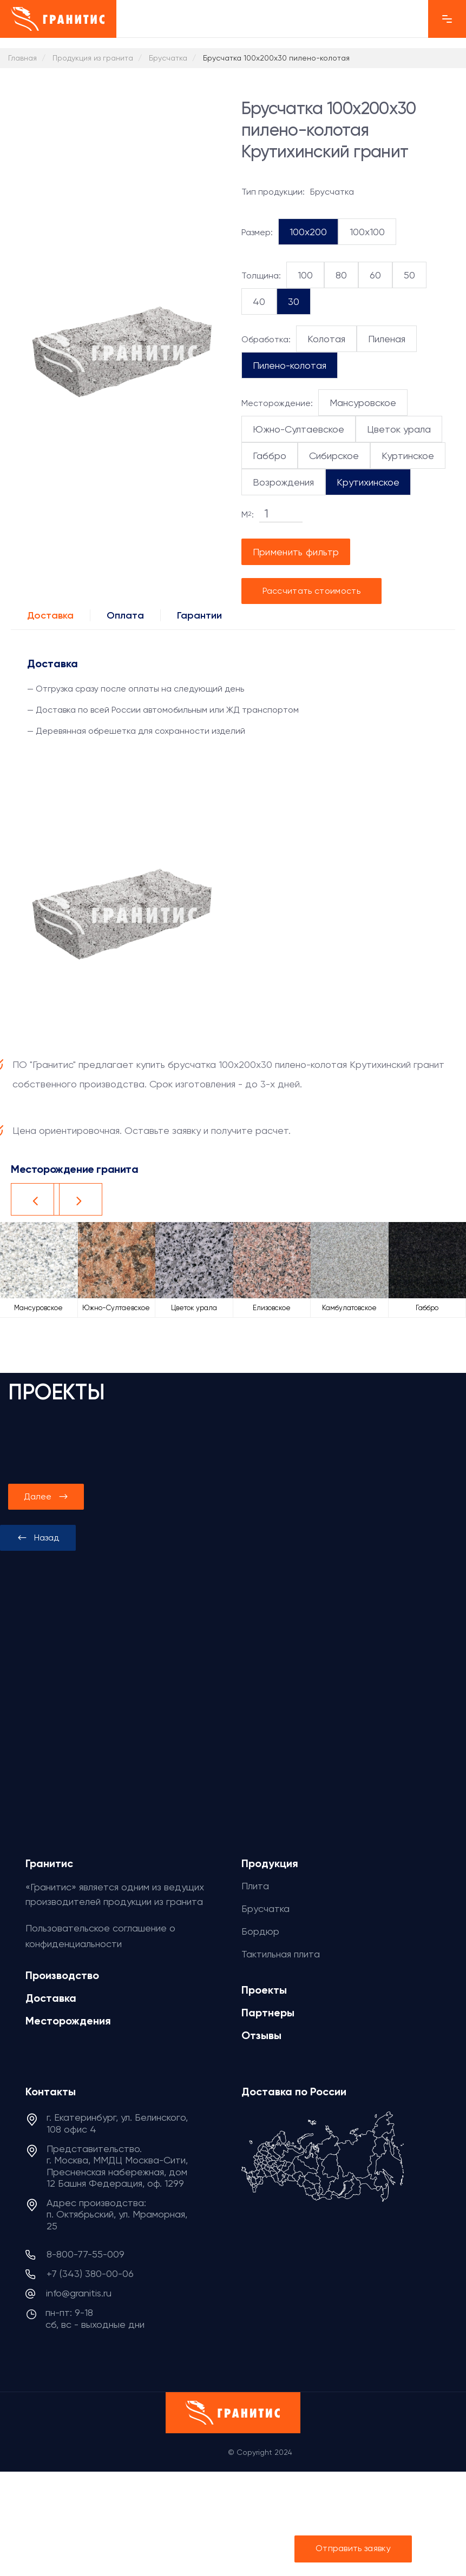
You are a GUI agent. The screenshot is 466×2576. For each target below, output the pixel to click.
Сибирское (334, 455)
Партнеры (267, 2012)
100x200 (308, 231)
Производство (62, 1975)
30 (293, 301)
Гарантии (199, 615)
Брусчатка (265, 1908)
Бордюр (260, 1931)
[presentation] (38, 1538)
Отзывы (261, 2035)
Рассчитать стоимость (311, 591)
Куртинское (408, 455)
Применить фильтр (296, 551)
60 (375, 275)
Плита (255, 1885)
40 (259, 301)
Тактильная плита (280, 1954)
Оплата (125, 615)
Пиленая (386, 338)
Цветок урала (399, 429)
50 (409, 275)
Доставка (50, 615)
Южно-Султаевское (298, 429)
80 (341, 275)
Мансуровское (363, 402)
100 (305, 275)
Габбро (269, 455)
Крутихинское (368, 482)
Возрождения (283, 482)
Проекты (264, 1989)
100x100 (367, 231)
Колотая (326, 338)
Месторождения (68, 2020)
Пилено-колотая (289, 365)
